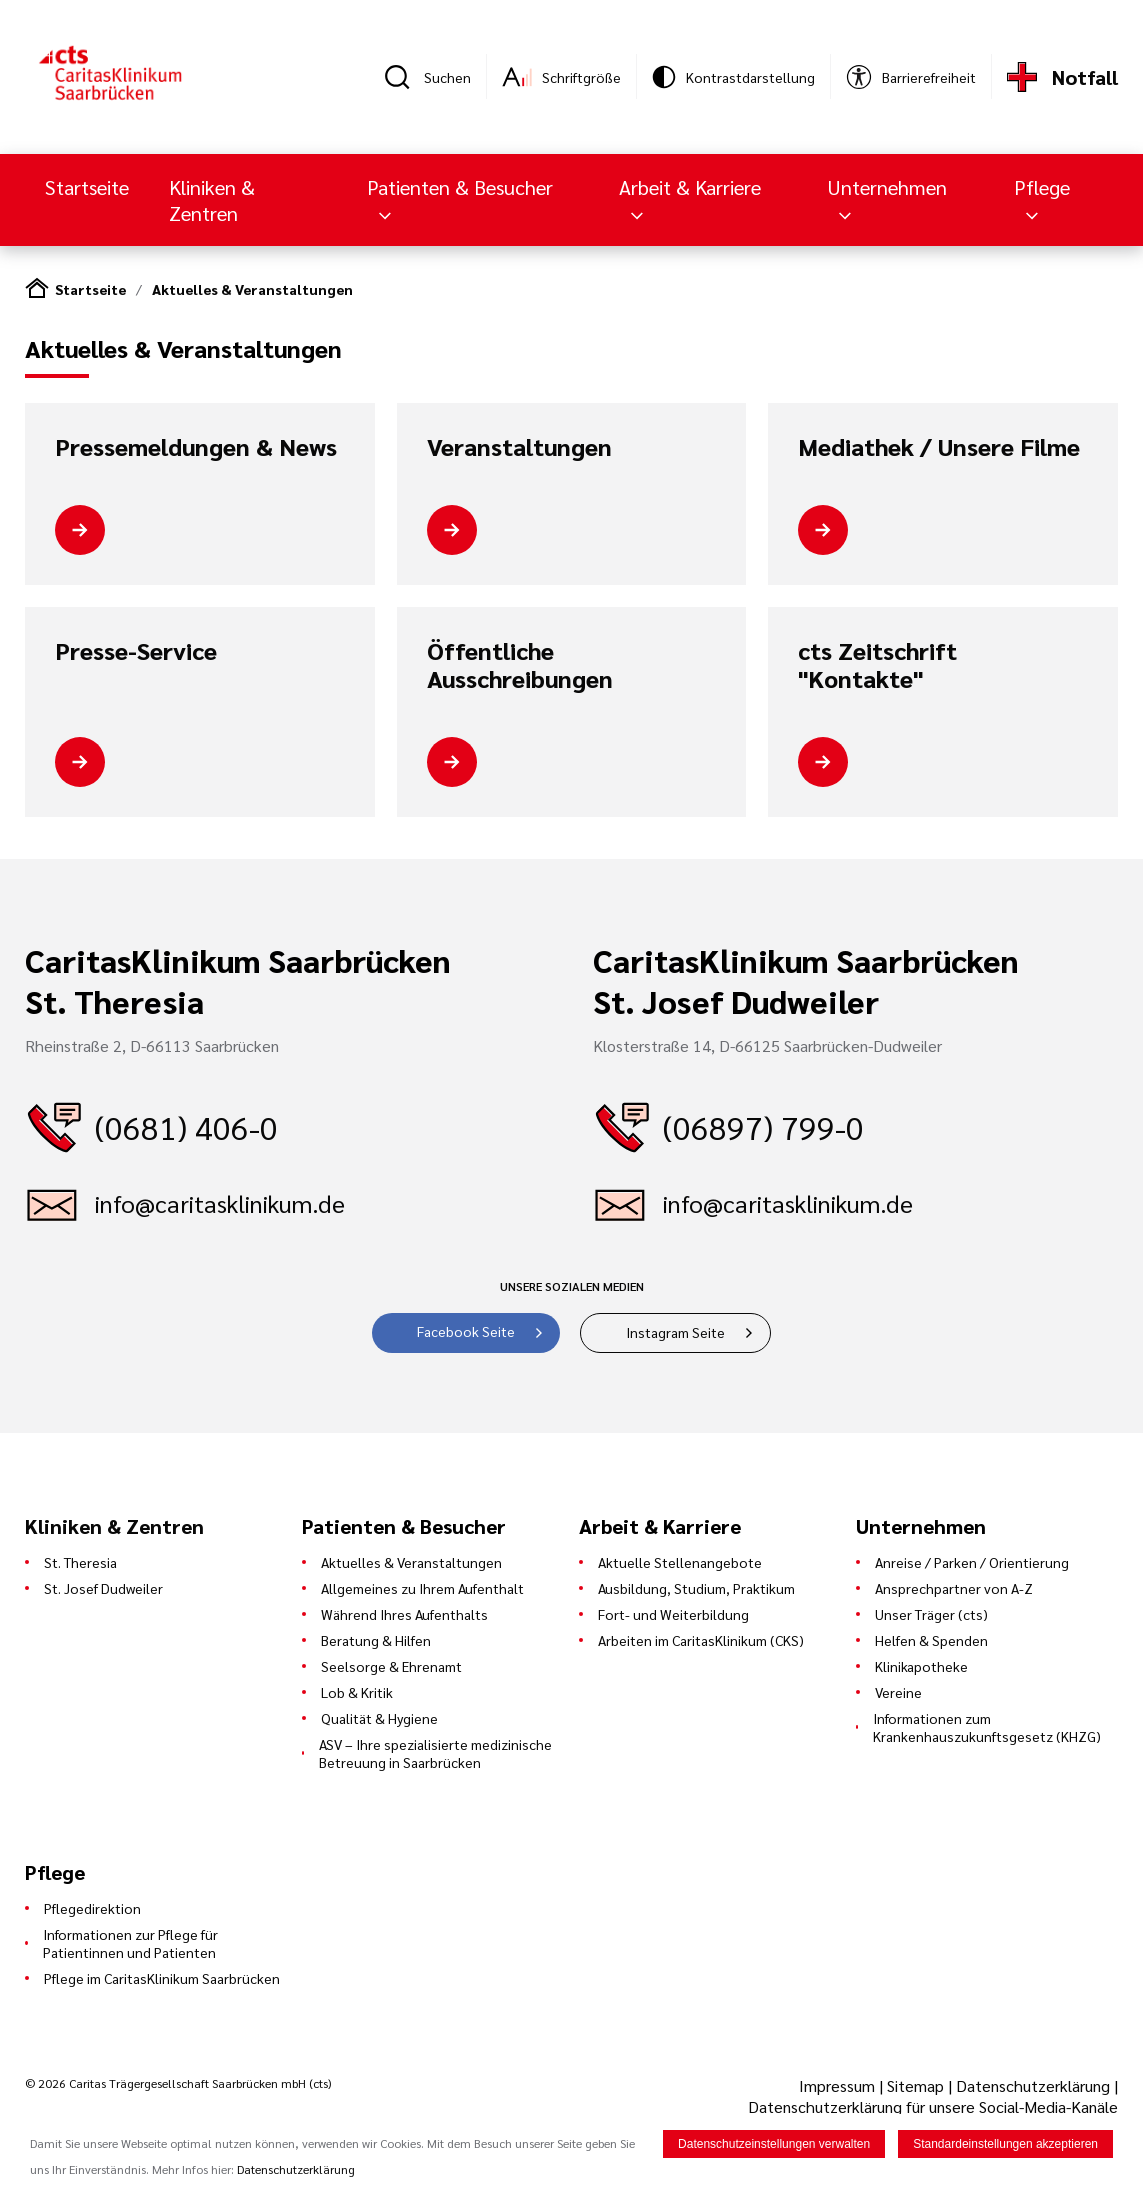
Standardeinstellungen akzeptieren (1005, 2145)
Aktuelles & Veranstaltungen (252, 289)
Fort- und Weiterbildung (673, 1614)
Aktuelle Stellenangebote (680, 1562)
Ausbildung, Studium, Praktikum (696, 1588)
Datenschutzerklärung (1033, 2085)
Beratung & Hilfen (376, 1640)
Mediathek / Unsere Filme (939, 447)
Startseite (87, 187)
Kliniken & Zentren (212, 200)
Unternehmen (887, 187)
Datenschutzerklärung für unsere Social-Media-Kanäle (933, 2106)
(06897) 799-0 (763, 1126)
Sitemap (915, 2085)
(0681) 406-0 (186, 1126)
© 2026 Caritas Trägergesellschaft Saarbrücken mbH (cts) (178, 2083)
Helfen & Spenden (931, 1640)
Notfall (1085, 77)
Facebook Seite (466, 1331)
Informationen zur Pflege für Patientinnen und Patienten (130, 1943)
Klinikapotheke (921, 1666)
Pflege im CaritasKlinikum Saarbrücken (162, 1978)
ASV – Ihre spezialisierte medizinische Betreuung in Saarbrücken (435, 1753)
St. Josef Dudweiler (103, 1588)
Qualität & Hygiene (379, 1718)
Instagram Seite (675, 1332)
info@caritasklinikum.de (220, 1203)
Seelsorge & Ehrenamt (391, 1666)
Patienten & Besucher (460, 187)
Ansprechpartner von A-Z (954, 1588)
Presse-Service (136, 651)
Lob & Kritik (357, 1692)
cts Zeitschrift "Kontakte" (877, 664)
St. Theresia (80, 1562)
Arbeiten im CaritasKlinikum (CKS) (701, 1640)
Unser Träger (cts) (931, 1614)
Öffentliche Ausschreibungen (520, 664)
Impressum (839, 2085)
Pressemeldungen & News (196, 447)
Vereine (898, 1692)
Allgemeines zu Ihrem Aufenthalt (422, 1588)
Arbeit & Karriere (690, 187)
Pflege (1042, 187)
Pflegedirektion (92, 1908)
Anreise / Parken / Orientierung (972, 1562)
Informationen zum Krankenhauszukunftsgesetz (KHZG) (987, 1727)
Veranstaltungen (519, 447)
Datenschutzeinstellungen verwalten (774, 2145)
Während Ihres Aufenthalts (404, 1614)
